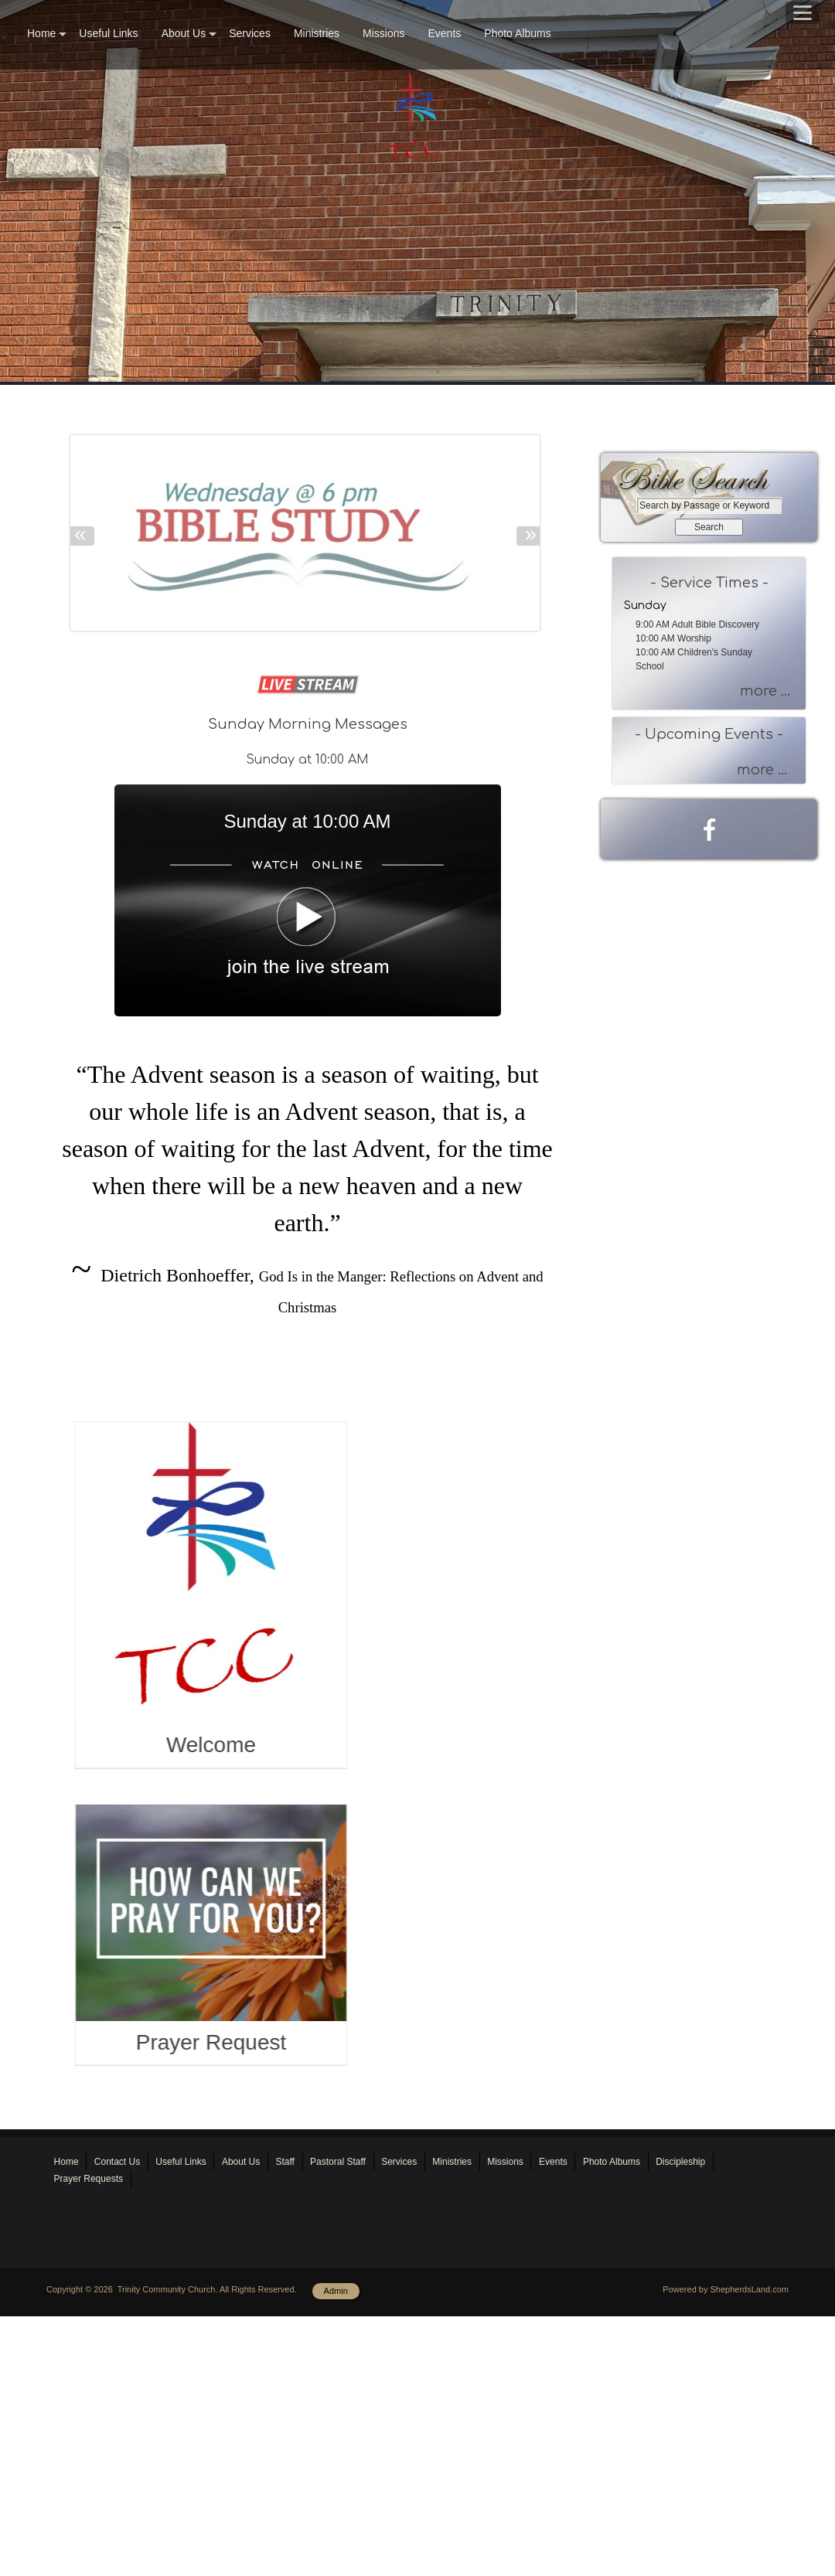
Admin (336, 2516)
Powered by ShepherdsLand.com (726, 2515)
